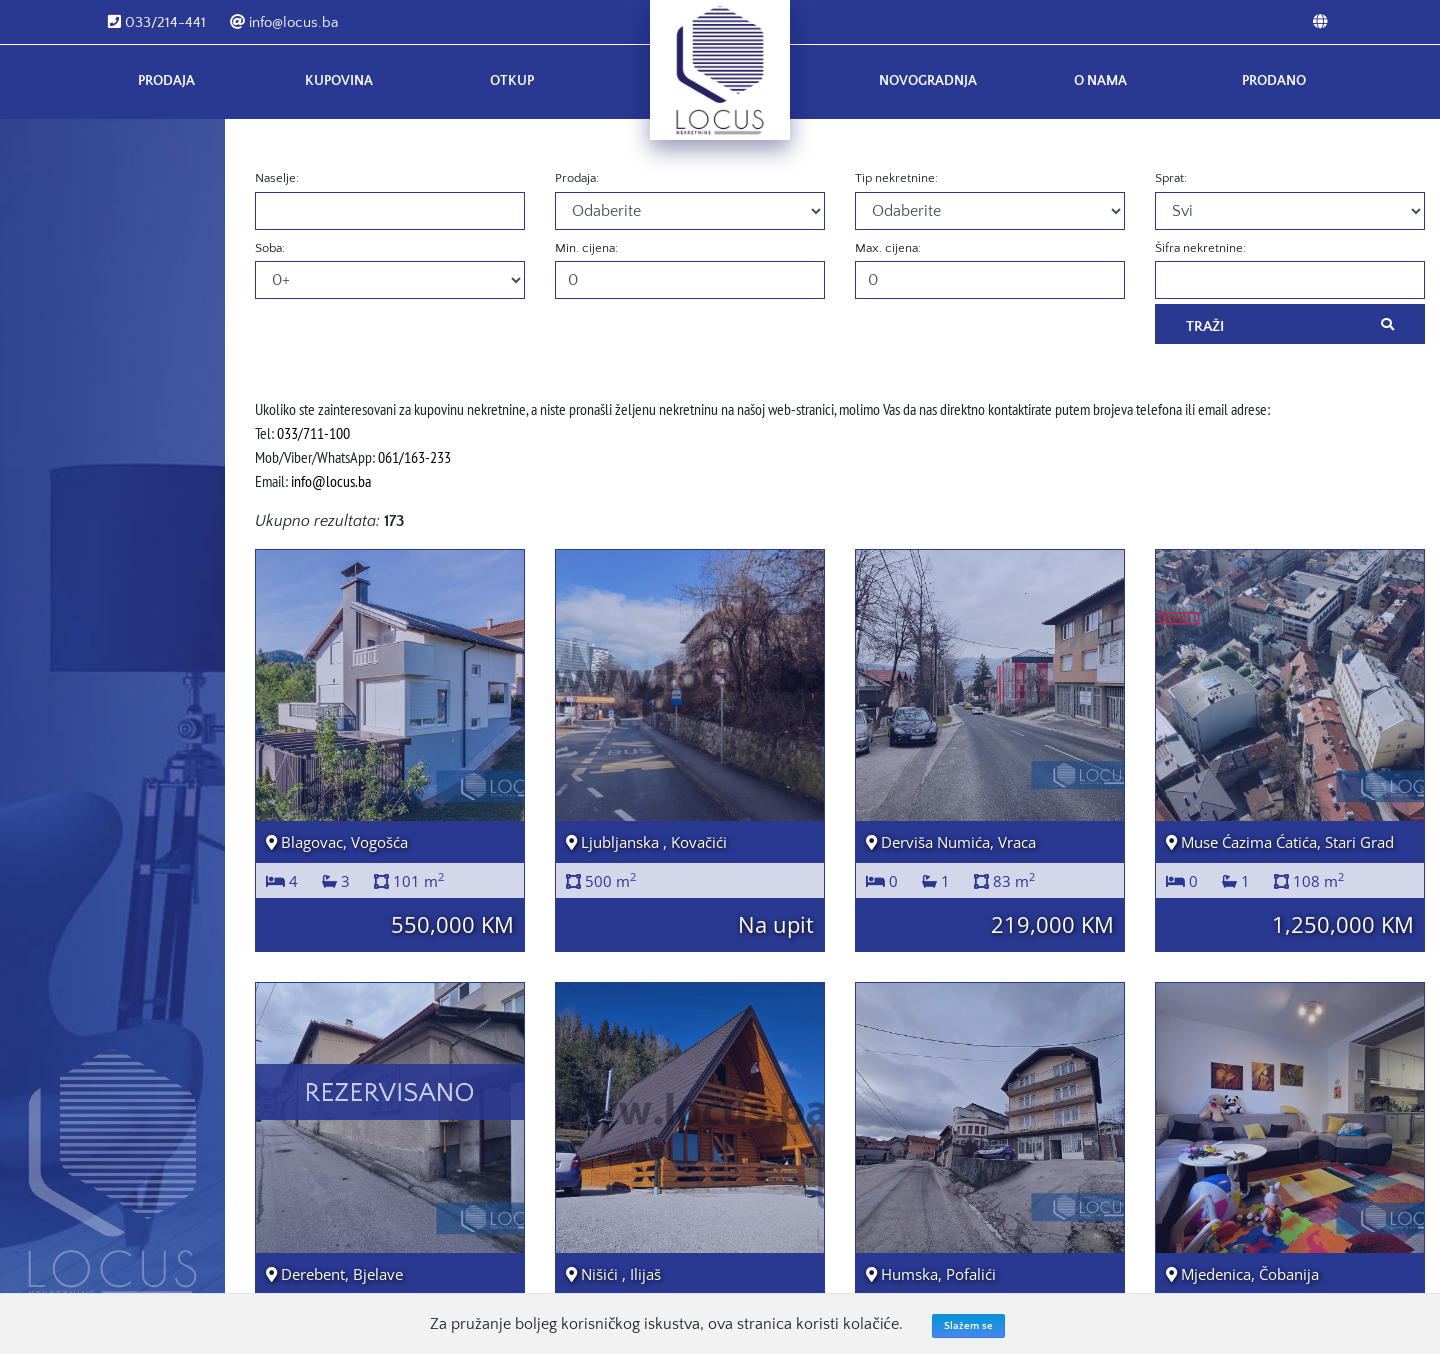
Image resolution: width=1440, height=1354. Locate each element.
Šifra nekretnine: (1200, 248)
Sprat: (1171, 178)
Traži (1290, 325)
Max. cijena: (888, 248)
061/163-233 (414, 457)
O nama (1100, 81)
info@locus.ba (284, 22)
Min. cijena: (586, 248)
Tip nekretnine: (896, 178)
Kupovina (339, 81)
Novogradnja (928, 81)
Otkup (512, 81)
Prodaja (166, 81)
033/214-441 (157, 22)
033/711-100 (313, 433)
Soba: (270, 248)
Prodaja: (577, 178)
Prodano (1274, 81)
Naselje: (277, 178)
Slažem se (968, 1326)
